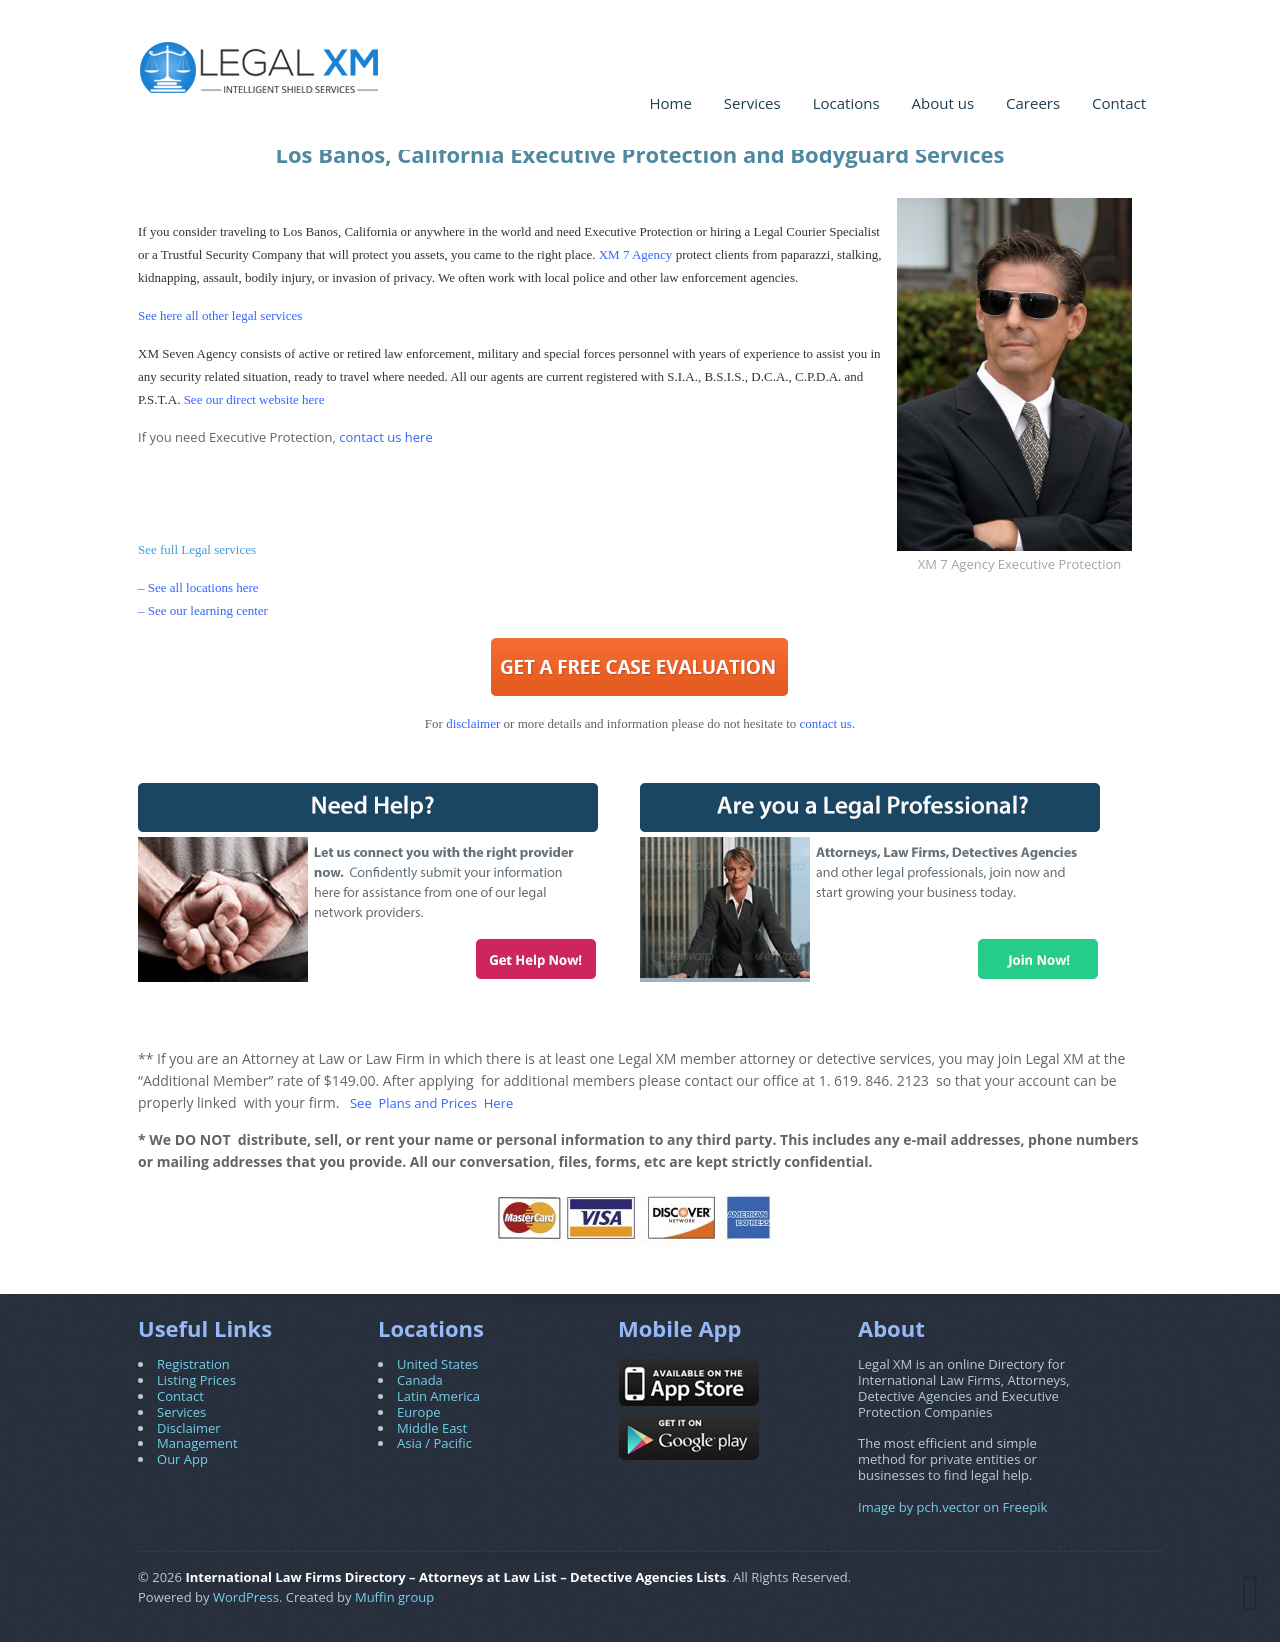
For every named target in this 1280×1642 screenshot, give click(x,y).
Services (752, 103)
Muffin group (394, 1597)
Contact (1119, 103)
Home (670, 103)
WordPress (246, 1597)
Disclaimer (189, 1428)
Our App (182, 1459)
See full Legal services (197, 549)
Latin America (438, 1396)
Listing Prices (196, 1380)
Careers (1033, 103)
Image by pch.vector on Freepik (952, 1507)
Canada (420, 1380)
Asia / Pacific (434, 1443)
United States (437, 1364)
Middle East (432, 1428)
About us (943, 103)
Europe (419, 1412)
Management (197, 1443)
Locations (846, 103)
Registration (193, 1364)
